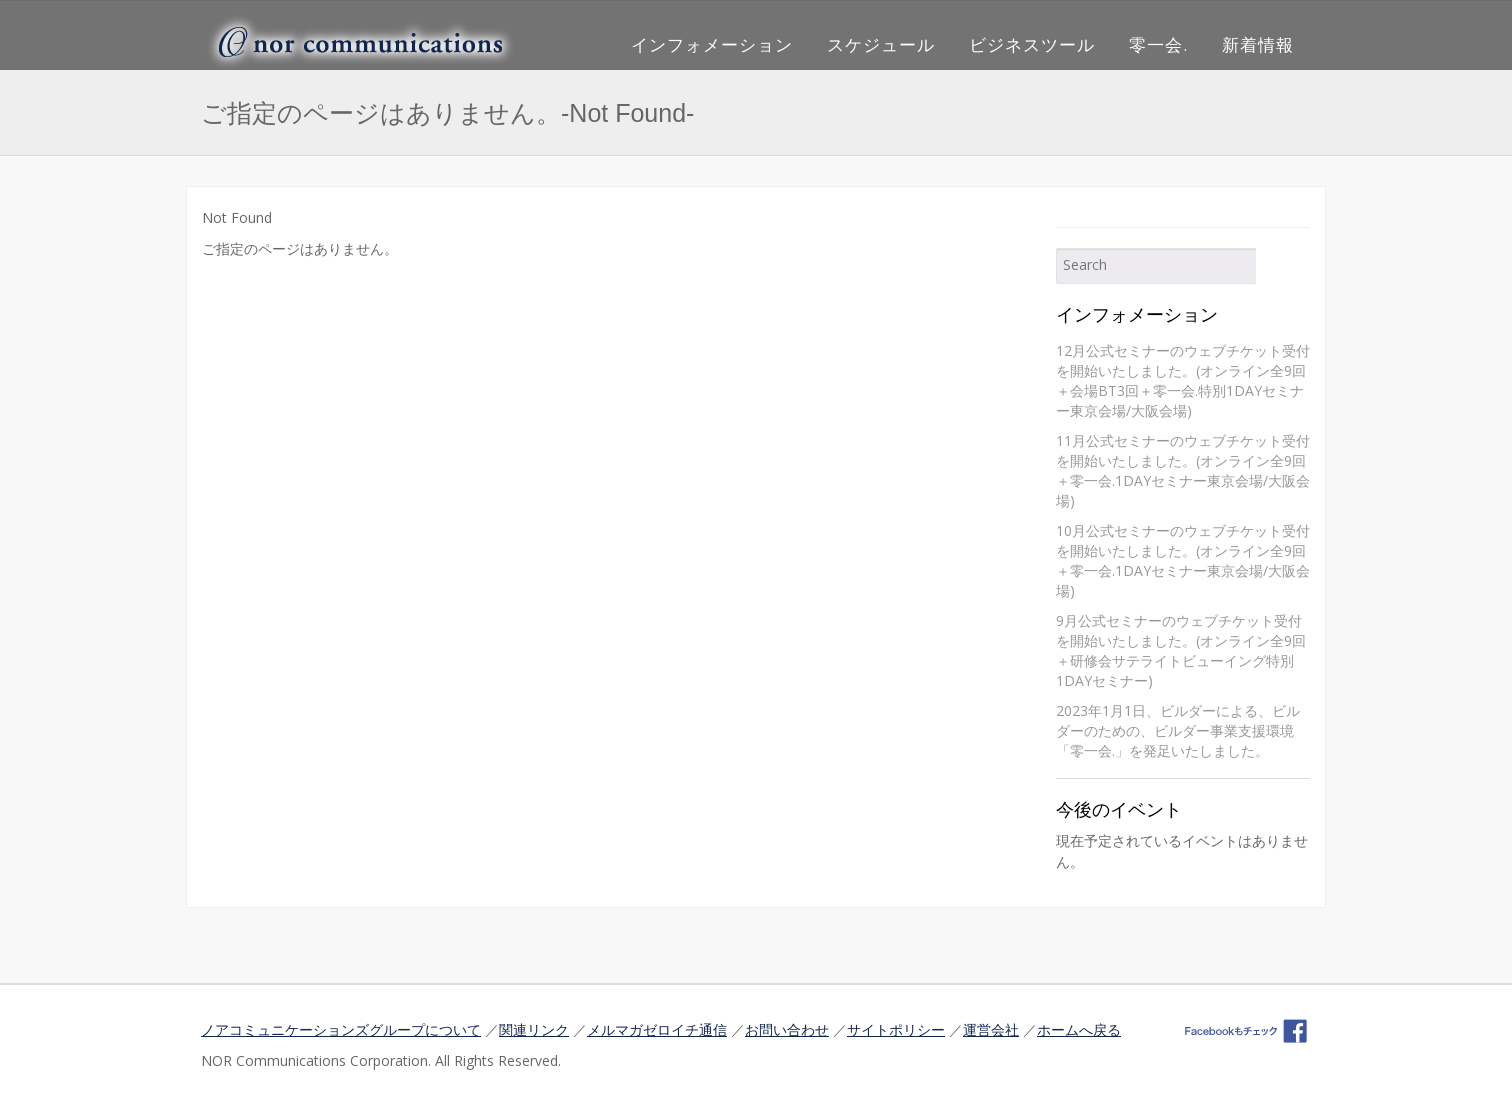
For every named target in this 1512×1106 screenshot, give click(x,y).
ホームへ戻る (1079, 1029)
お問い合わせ (787, 1029)
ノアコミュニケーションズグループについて (341, 1029)
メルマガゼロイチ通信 (657, 1029)
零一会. (1158, 44)
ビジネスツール (1032, 44)
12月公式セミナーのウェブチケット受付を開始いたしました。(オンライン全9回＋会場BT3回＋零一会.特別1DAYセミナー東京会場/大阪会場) (1183, 380)
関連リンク (534, 1029)
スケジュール (881, 44)
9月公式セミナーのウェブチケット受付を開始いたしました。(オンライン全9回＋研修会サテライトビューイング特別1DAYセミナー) (1181, 650)
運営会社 (991, 1029)
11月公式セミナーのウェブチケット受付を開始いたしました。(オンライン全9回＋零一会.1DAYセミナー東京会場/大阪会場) (1183, 470)
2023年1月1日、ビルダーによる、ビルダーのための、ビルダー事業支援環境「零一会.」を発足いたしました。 (1178, 730)
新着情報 (1258, 44)
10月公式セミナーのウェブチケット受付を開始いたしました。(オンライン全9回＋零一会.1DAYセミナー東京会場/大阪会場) (1183, 560)
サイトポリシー (896, 1029)
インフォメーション (712, 44)
